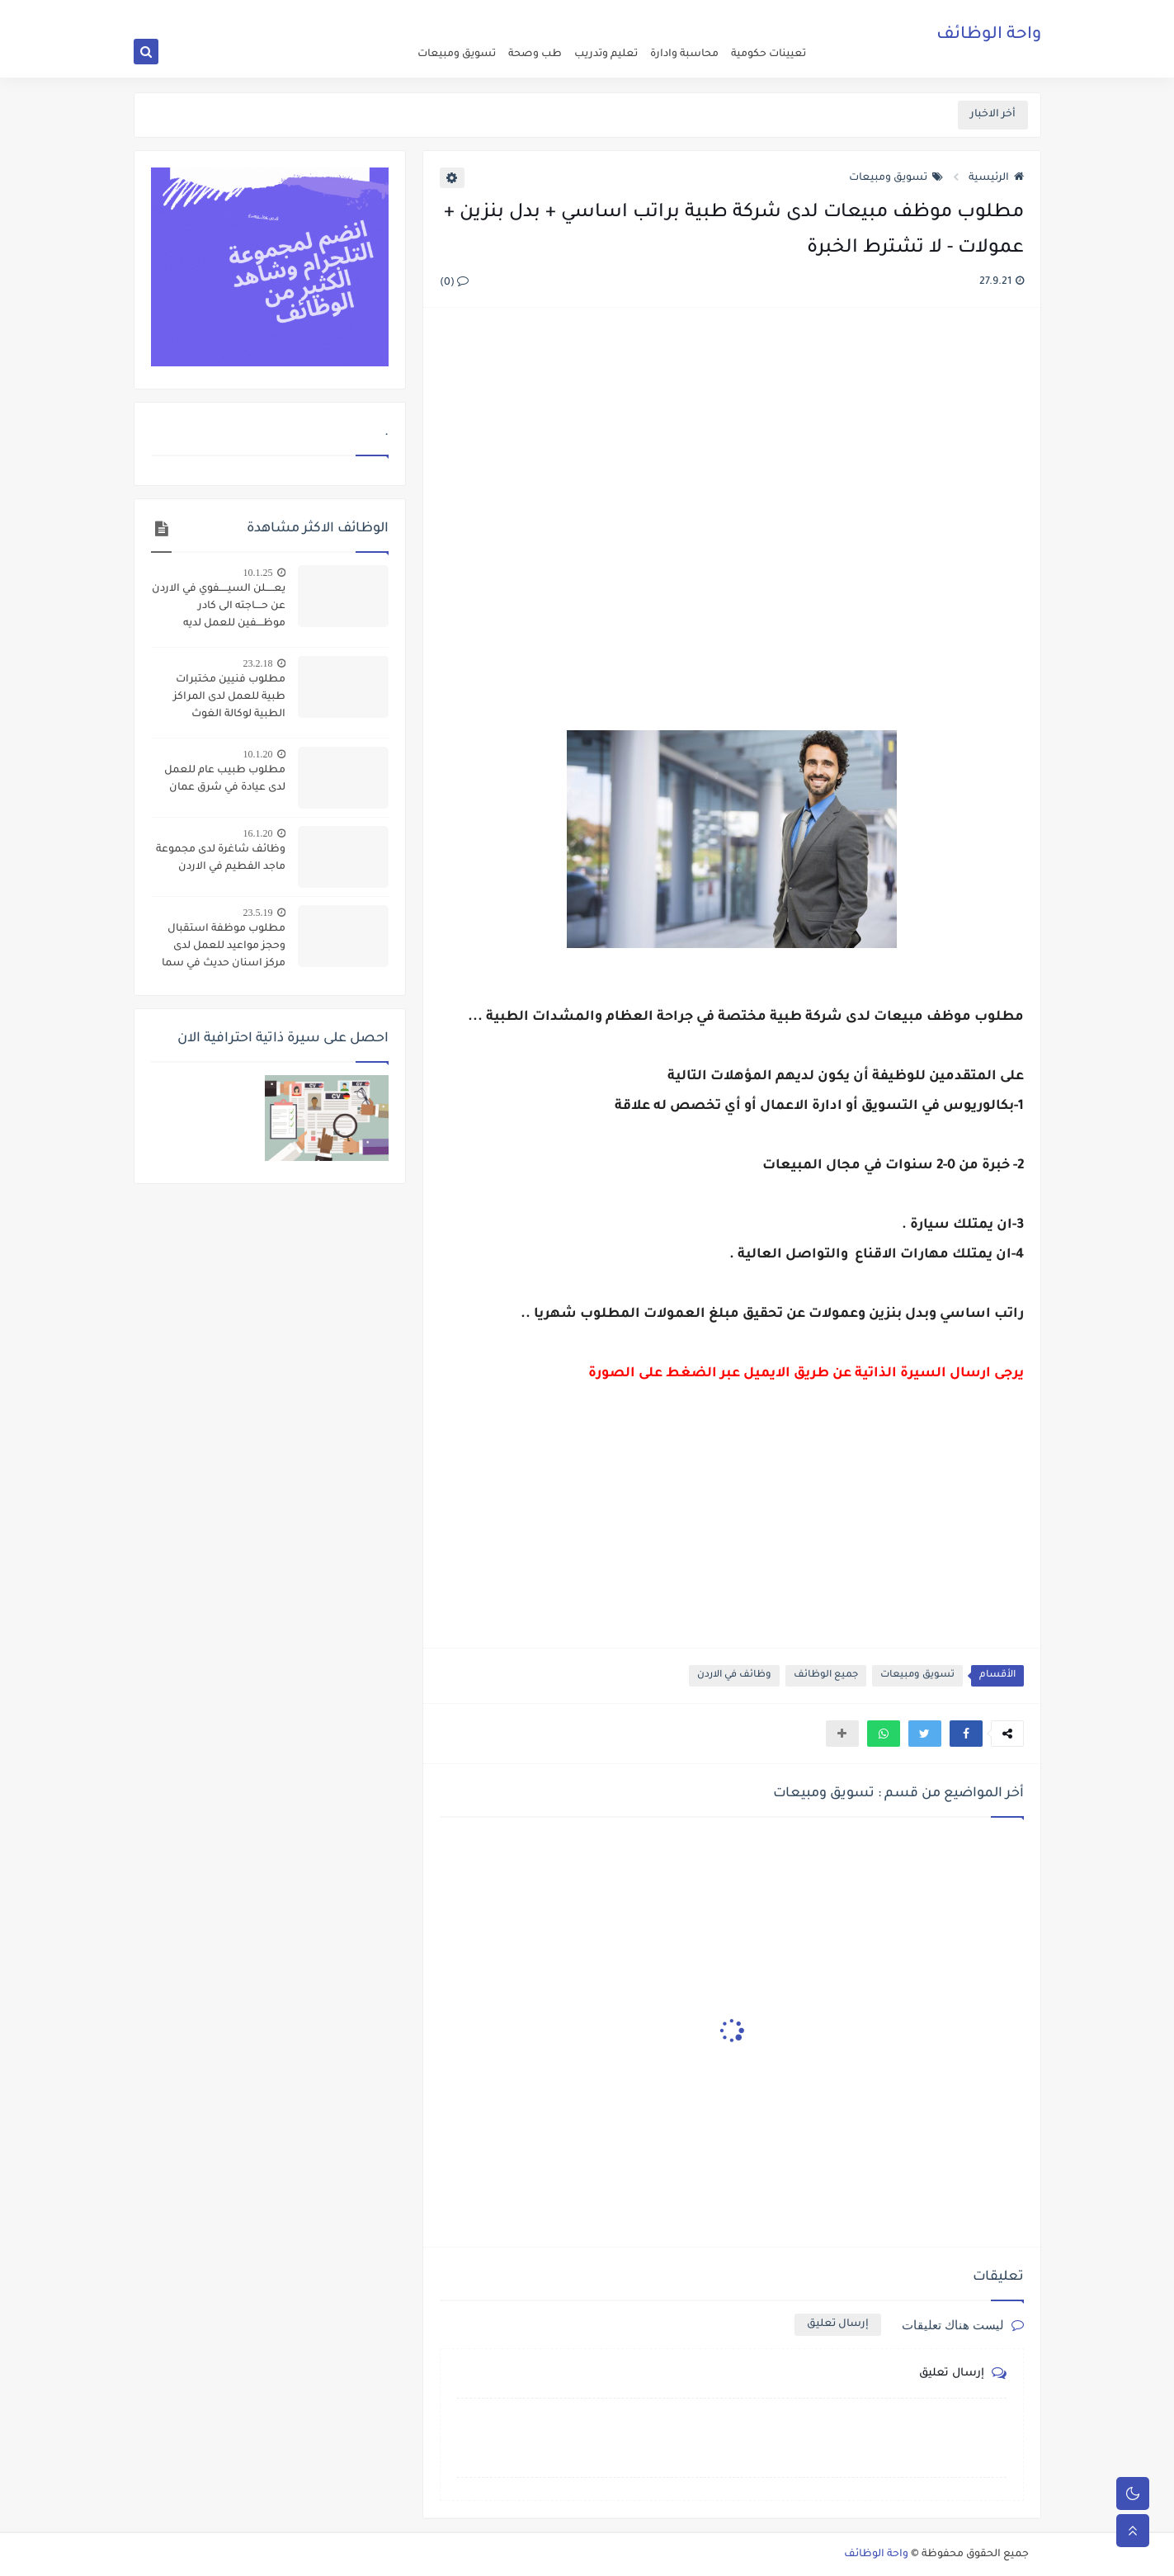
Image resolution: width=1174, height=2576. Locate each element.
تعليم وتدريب (606, 54)
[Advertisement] (731, 500)
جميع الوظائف (826, 1675)
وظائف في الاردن (734, 1675)
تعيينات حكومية (768, 54)
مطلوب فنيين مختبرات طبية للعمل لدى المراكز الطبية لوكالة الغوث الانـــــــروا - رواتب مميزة (229, 699)
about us (695, 13)
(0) (454, 283)
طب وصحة (535, 54)
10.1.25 (258, 572)
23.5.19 (258, 912)
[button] (966, 1733)
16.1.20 (258, 833)
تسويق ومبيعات (456, 54)
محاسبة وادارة (684, 54)
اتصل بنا (651, 13)
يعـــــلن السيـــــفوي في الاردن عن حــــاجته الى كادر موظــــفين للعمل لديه (218, 606)
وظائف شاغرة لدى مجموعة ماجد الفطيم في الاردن (220, 858)
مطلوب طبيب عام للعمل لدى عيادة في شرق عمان (224, 779)
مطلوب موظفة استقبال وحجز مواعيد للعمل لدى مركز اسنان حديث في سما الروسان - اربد (223, 948)
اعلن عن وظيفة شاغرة (769, 13)
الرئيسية (996, 178)
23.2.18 (258, 663)
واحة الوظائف (988, 37)
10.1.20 (258, 754)
